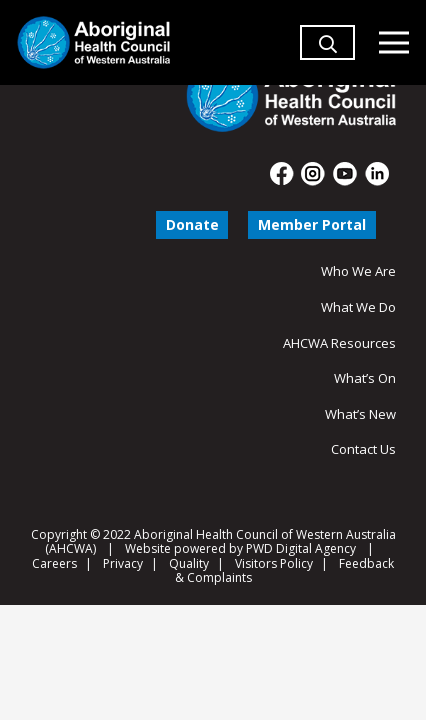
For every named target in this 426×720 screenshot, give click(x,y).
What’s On (365, 378)
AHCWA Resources (339, 343)
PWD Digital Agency (301, 549)
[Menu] (393, 43)
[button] (328, 69)
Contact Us (363, 449)
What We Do (358, 307)
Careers (54, 563)
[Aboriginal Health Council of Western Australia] (93, 42)
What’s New (360, 414)
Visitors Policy (274, 563)
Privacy (123, 563)
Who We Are (358, 271)
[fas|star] (282, 174)
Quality (189, 563)
